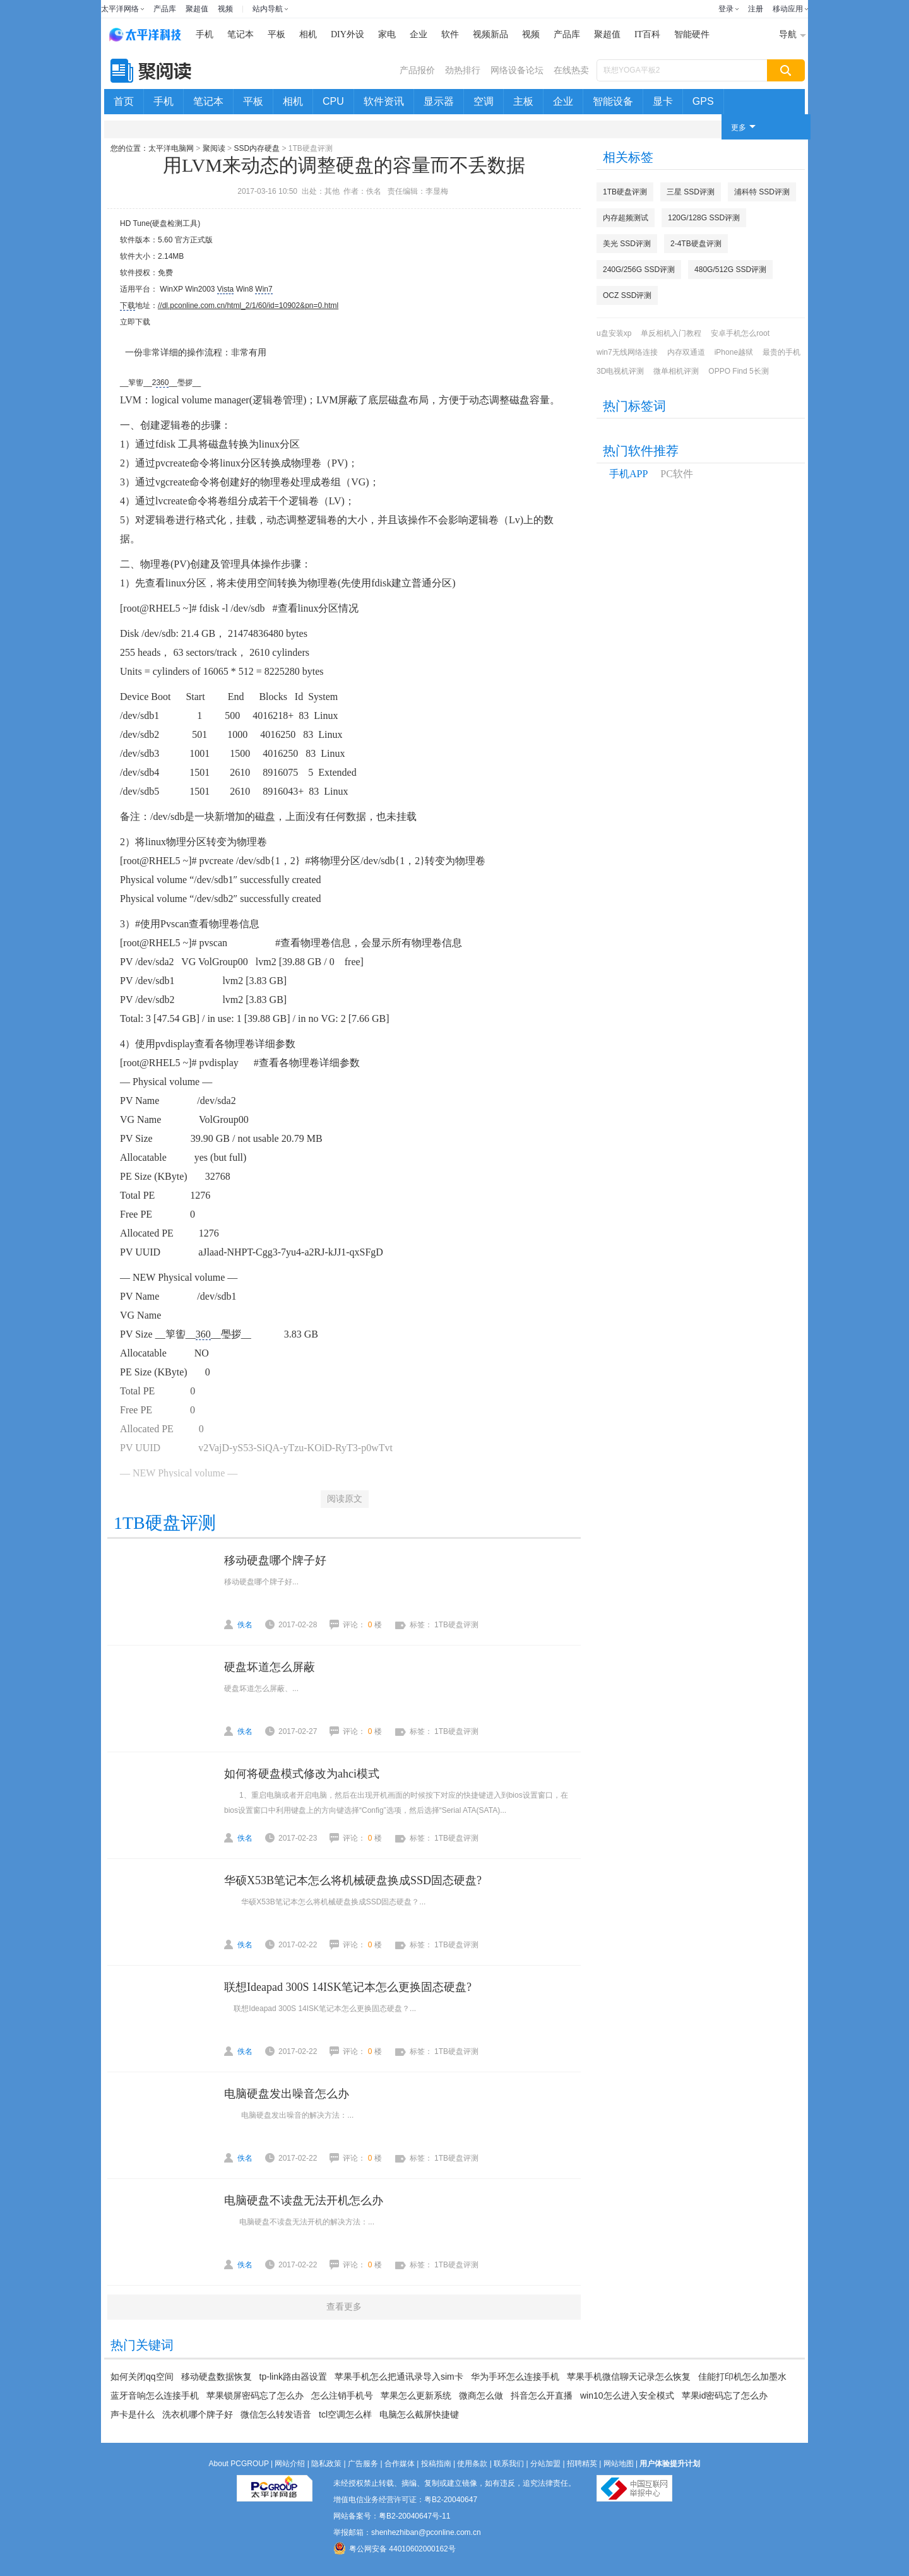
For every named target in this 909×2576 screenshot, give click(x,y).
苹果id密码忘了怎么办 (725, 2395)
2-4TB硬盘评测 (696, 243)
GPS (703, 101)
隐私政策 (326, 2463)
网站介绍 (290, 2463)
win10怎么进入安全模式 (627, 2395)
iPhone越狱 (734, 352)
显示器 (439, 101)
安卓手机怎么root (740, 333)
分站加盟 (545, 2463)
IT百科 (647, 34)
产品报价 (417, 70)
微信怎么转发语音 (276, 2414)
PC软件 (676, 473)
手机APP (628, 473)
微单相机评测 (676, 371)
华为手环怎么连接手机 (515, 2376)
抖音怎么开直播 (542, 2395)
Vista (225, 289)
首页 (124, 101)
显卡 (663, 101)
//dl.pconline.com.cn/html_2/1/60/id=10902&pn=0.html (248, 305)
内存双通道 (686, 352)
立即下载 (135, 322)
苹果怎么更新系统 (416, 2395)
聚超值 (197, 8)
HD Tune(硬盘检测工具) (160, 223)
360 (162, 382)
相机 (308, 34)
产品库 (164, 8)
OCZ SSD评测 (627, 295)
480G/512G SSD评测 (730, 269)
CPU (333, 101)
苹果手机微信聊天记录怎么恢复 (629, 2376)
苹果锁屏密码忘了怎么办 (255, 2395)
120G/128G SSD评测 (704, 217)
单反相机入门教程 (671, 333)
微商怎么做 (481, 2395)
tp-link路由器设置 (293, 2376)
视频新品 (490, 34)
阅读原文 (344, 1499)
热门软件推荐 (641, 451)
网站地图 (618, 2463)
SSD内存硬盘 (257, 148)
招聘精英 (582, 2463)
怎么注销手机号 (342, 2395)
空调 (483, 101)
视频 (225, 8)
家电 (387, 34)
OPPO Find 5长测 (738, 371)
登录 (726, 8)
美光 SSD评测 (627, 243)
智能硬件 (692, 34)
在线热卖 (571, 70)
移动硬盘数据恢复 (216, 2376)
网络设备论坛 (517, 70)
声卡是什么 (132, 2414)
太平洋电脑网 (171, 148)
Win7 (263, 289)
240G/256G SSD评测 (639, 269)
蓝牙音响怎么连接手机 (154, 2395)
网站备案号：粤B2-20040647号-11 (391, 2516)
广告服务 (363, 2463)
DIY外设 (347, 34)
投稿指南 (436, 2463)
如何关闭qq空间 (142, 2376)
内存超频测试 (625, 217)
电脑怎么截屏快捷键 (419, 2414)
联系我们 (509, 2463)
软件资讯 (384, 101)
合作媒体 (399, 2463)
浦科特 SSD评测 (762, 191)
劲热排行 (462, 70)
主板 (523, 101)
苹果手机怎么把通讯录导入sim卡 (399, 2376)
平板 (276, 34)
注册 (755, 8)
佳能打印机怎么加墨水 (742, 2376)
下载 (127, 305)
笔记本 (240, 34)
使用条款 (472, 2463)
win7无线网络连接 (627, 352)
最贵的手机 (781, 352)
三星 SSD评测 (691, 191)
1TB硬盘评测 (625, 191)
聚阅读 (214, 148)
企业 (418, 34)
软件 (450, 34)
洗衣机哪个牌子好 (197, 2414)
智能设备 (613, 101)
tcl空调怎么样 (345, 2414)
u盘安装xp (614, 333)
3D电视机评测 (620, 371)
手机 (204, 34)
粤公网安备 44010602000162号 (394, 2548)
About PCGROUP (239, 2463)
